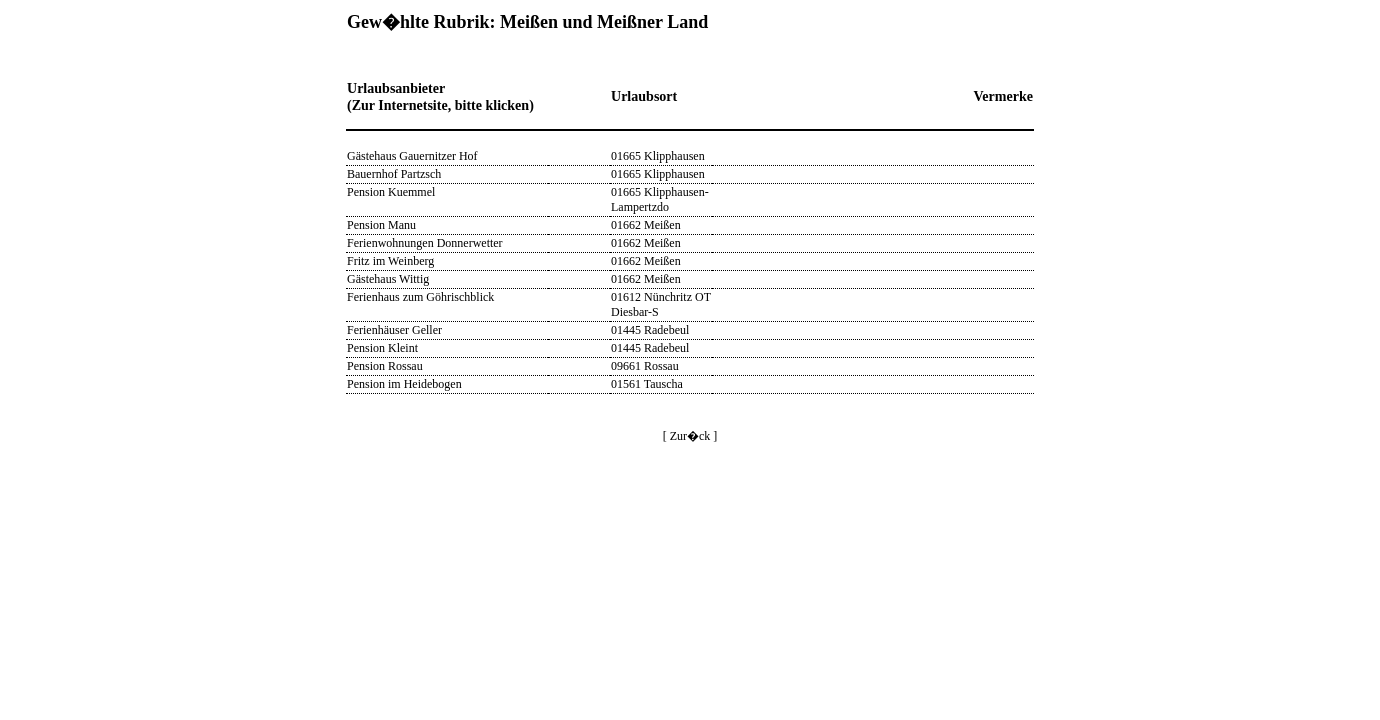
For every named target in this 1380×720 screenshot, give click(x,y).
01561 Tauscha (647, 384)
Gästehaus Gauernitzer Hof (412, 156)
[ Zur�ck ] (690, 436)
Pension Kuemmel (391, 192)
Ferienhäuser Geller (394, 330)
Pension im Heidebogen (404, 384)
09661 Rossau (645, 366)
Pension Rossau (385, 366)
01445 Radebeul (650, 330)
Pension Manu (381, 225)
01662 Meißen (646, 225)
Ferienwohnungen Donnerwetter (425, 243)
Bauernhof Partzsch (394, 174)
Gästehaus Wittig (388, 279)
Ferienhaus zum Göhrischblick (420, 297)
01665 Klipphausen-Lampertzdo (660, 199)
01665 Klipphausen (658, 156)
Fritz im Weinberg (390, 261)
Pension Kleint (382, 348)
